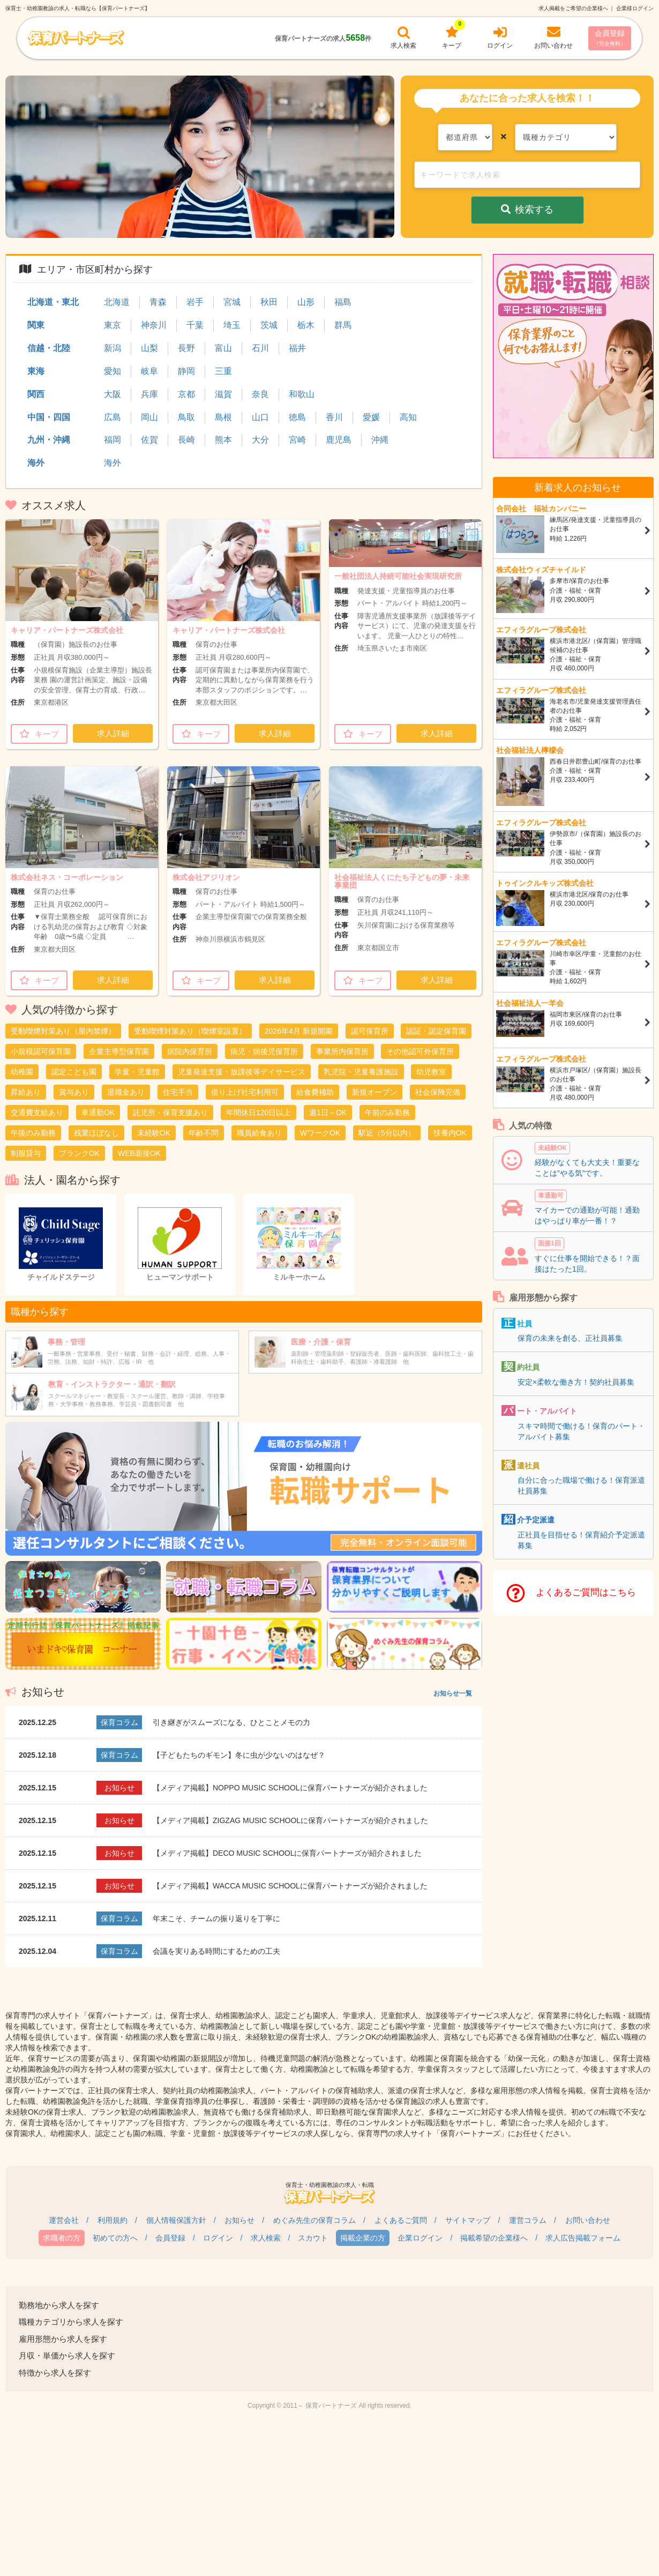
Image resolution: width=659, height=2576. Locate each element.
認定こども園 (73, 1071)
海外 (35, 462)
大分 (260, 439)
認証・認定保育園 (436, 1031)
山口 (260, 417)
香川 (334, 417)
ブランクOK (79, 1153)
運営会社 (64, 2220)
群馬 (342, 325)
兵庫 (149, 394)
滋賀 (223, 394)
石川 (260, 348)
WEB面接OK (139, 1153)
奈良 (260, 394)
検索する (527, 209)
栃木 (305, 325)
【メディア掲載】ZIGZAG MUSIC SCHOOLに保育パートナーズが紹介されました (290, 1820)
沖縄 (379, 439)
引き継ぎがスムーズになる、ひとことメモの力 (231, 1722)
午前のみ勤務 (387, 1112)
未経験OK (153, 1133)
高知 (408, 417)
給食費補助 (315, 1092)
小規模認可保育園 (41, 1051)
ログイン (218, 2238)
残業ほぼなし (96, 1133)
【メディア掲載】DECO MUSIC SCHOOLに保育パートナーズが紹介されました (287, 1853)
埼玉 (232, 325)
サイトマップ (467, 2220)
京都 (186, 394)
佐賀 (149, 439)
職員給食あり (259, 1133)
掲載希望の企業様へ (494, 2238)
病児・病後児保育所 (264, 1051)
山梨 (149, 348)
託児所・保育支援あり (170, 1112)
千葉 (195, 325)
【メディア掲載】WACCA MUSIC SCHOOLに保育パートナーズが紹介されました (290, 1885)
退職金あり (126, 1092)
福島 (342, 302)
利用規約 (113, 2220)
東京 (112, 325)
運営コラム (527, 2220)
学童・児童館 (137, 1071)
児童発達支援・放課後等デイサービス (241, 1071)
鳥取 (186, 417)
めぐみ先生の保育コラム (314, 2220)
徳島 (297, 417)
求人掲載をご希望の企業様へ (573, 8)
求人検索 (266, 2238)
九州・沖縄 (48, 439)
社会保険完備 (437, 1092)
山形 (305, 302)
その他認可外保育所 (420, 1051)
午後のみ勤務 (33, 1133)
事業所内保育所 (342, 1051)
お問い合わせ (587, 2220)
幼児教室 (431, 1071)
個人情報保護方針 (176, 2220)
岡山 (149, 417)
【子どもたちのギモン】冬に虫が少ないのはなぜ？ (239, 1755)
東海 (35, 371)
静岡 (186, 371)
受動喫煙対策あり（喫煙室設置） (190, 1031)
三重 (223, 371)
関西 (35, 394)
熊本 (223, 439)
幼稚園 (22, 1071)
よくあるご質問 (401, 2220)
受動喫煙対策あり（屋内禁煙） (63, 1031)
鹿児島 (338, 439)
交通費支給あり (37, 1112)
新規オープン (374, 1092)
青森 (158, 302)
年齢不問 (204, 1133)
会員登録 (610, 38)
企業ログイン (420, 2238)
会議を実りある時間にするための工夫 (216, 1951)
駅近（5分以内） (386, 1133)
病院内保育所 (189, 1051)
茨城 (269, 325)
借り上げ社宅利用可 (245, 1092)
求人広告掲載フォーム (582, 2238)
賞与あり (74, 1092)
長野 (186, 348)
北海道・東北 (53, 302)
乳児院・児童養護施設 (361, 1071)
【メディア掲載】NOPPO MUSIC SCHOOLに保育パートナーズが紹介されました (290, 1787)
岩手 (195, 302)
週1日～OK (328, 1112)
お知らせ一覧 (452, 1693)
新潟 (112, 348)
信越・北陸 (48, 348)
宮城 (232, 302)
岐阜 (149, 371)
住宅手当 (178, 1092)
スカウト (313, 2238)
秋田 (269, 302)
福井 (297, 348)
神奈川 (154, 325)
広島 (112, 417)
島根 (223, 417)
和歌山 (301, 394)
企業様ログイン (635, 8)
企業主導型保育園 (119, 1051)
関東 (35, 325)
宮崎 (297, 439)
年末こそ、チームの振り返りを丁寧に (216, 1918)
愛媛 (371, 417)
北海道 (117, 302)
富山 (223, 348)
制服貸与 (26, 1153)
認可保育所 (369, 1031)
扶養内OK (450, 1133)
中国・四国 (48, 417)
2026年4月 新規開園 (299, 1031)
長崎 (186, 439)
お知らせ (239, 2220)
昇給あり (26, 1092)
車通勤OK (98, 1112)
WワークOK (320, 1133)
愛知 (112, 371)
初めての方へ (115, 2238)
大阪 (112, 394)
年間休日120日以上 (258, 1112)
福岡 (112, 439)
